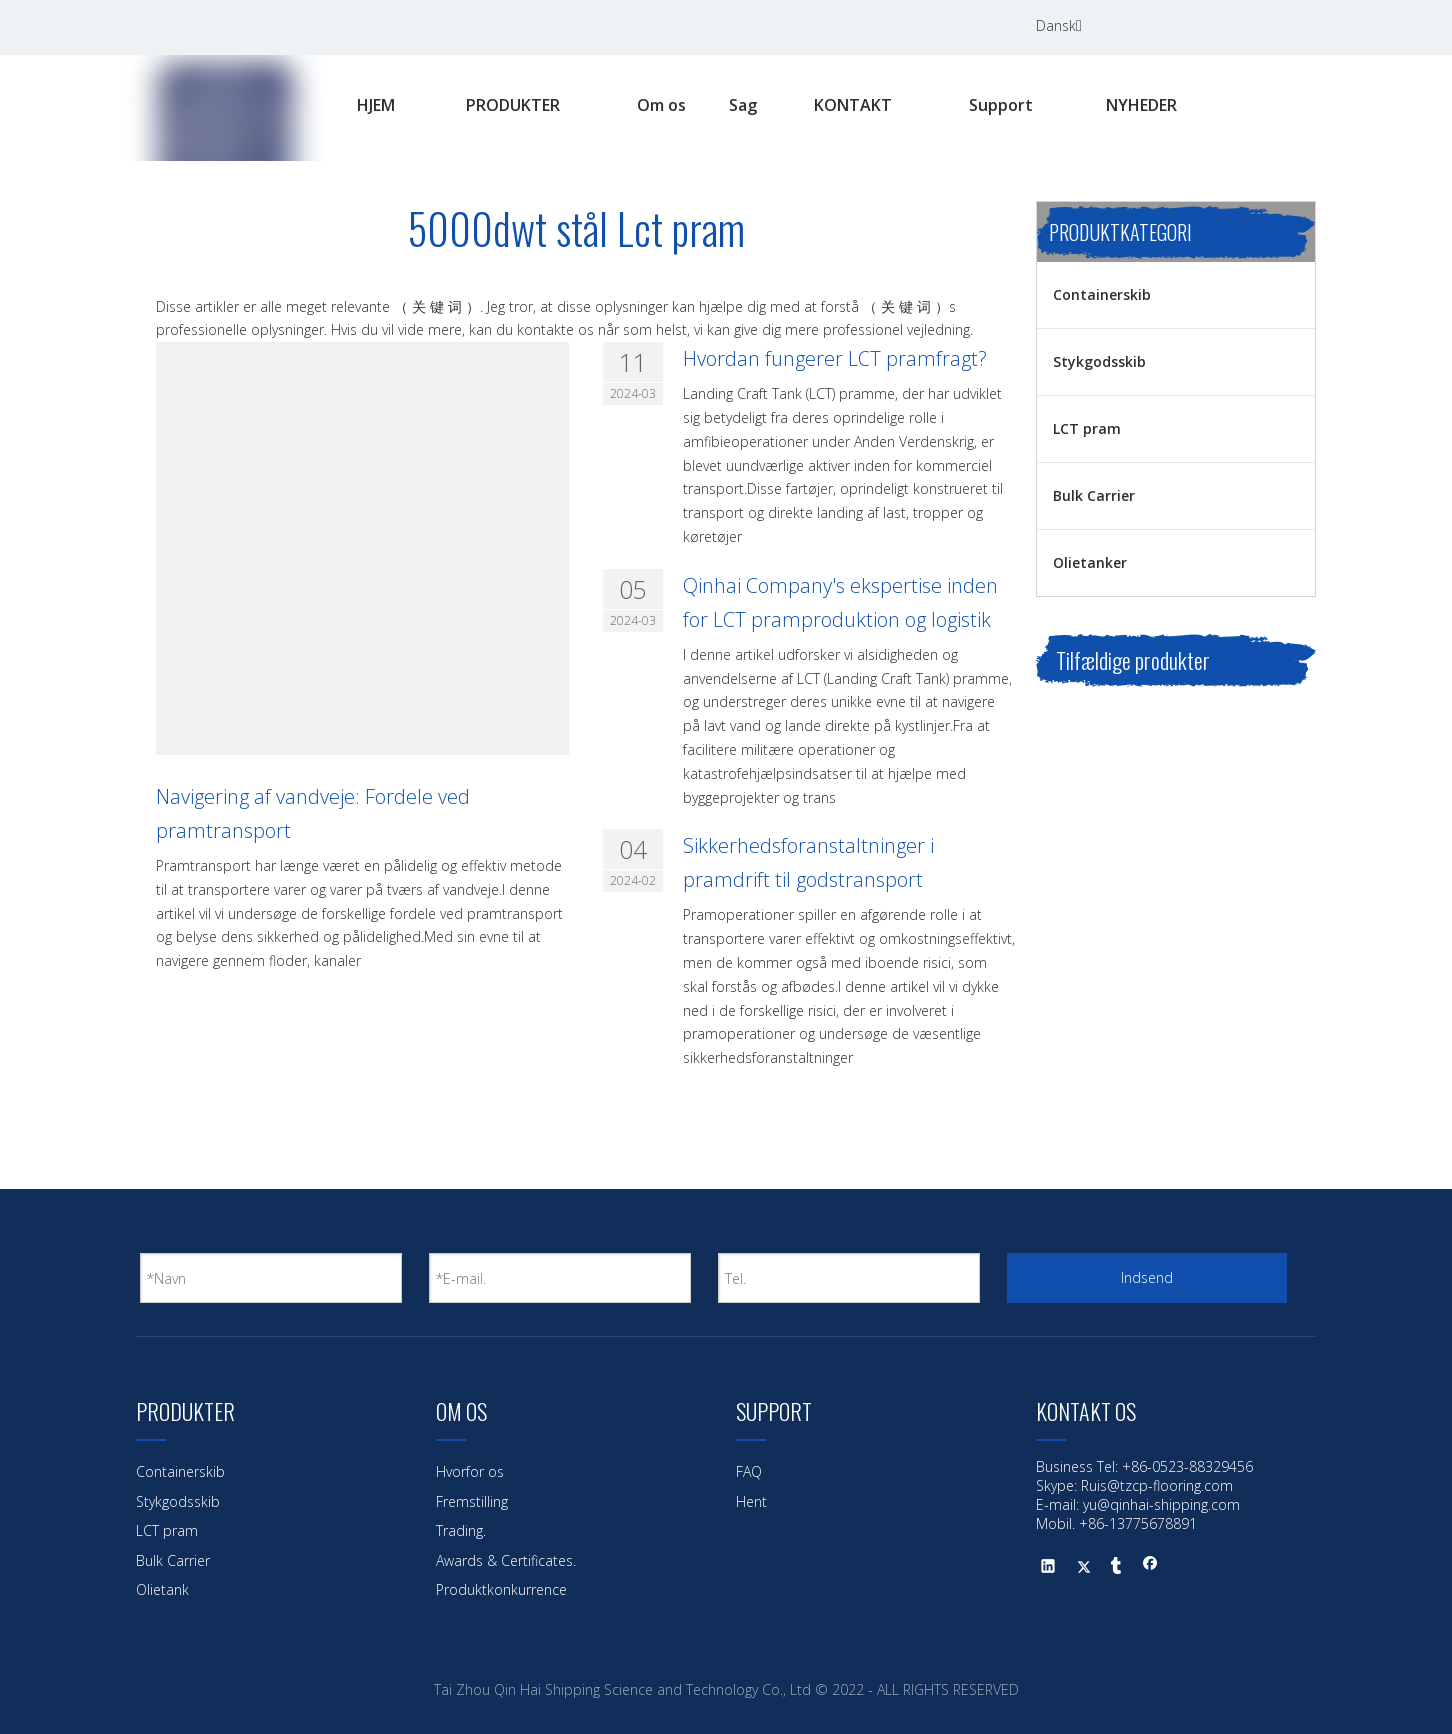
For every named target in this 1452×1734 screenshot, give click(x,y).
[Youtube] (1295, 26)
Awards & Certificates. (506, 1560)
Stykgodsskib (1099, 361)
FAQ (749, 1471)
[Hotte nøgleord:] (1276, 107)
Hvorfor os (470, 1471)
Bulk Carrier (1094, 495)
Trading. (461, 1530)
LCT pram (1087, 428)
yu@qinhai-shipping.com (1161, 1504)
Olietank (162, 1589)
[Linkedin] (1213, 26)
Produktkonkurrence (501, 1589)
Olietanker (1090, 562)
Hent (751, 1501)
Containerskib (1102, 294)
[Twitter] (1254, 26)
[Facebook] (1172, 26)
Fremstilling (472, 1501)
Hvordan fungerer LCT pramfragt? (835, 358)
